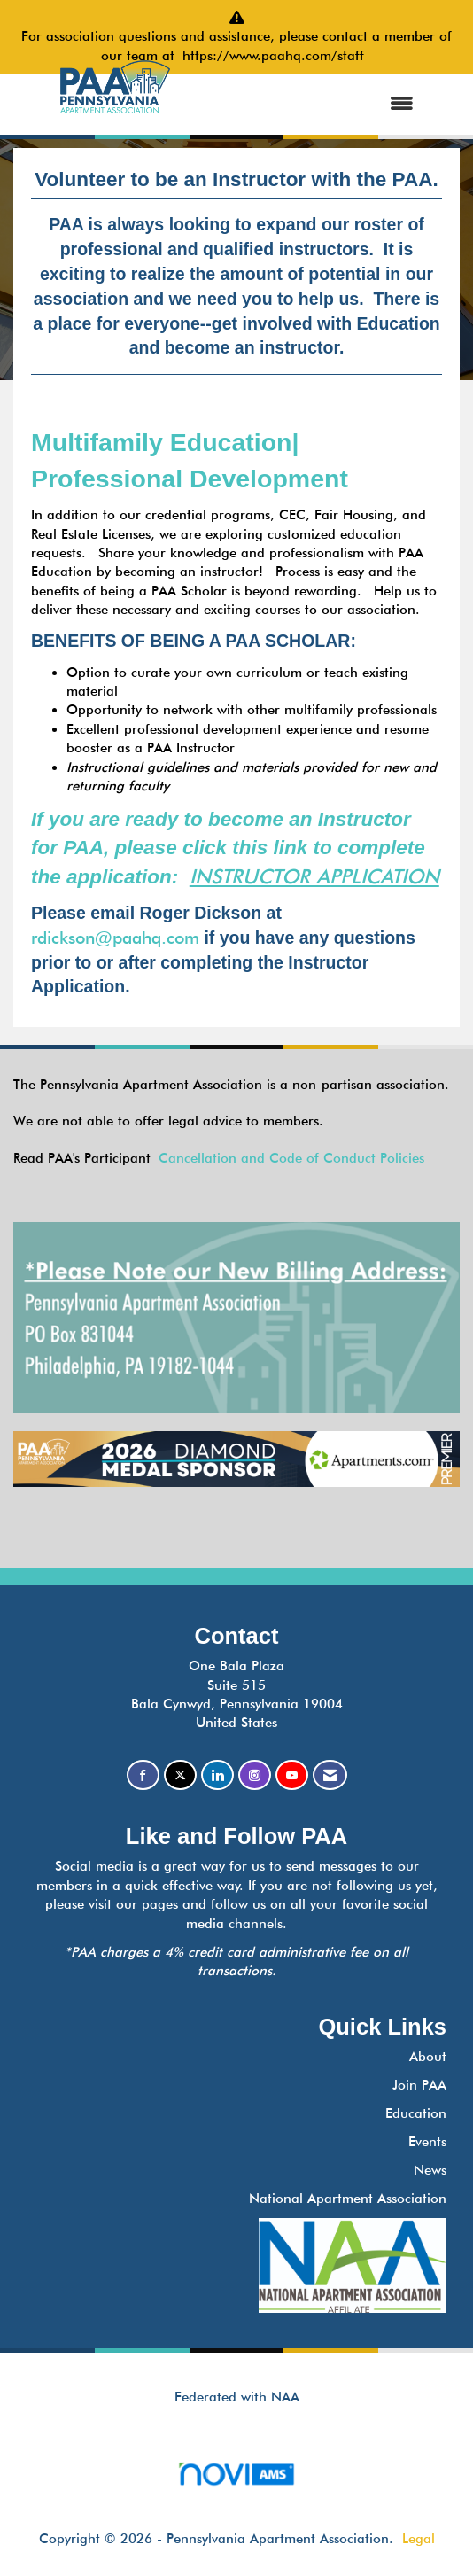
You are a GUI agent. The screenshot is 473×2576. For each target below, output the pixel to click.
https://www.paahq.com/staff (277, 56)
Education (415, 2113)
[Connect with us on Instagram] (254, 1775)
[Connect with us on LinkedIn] (217, 1775)
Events (427, 2142)
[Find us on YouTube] (291, 1775)
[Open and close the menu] (312, 104)
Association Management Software (236, 2480)
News (430, 2170)
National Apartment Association (347, 2198)
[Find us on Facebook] (143, 1775)
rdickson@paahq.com (115, 937)
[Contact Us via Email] (330, 1775)
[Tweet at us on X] (180, 1775)
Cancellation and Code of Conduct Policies (291, 1158)
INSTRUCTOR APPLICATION (314, 876)
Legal (418, 2539)
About (427, 2057)
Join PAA (419, 2085)
